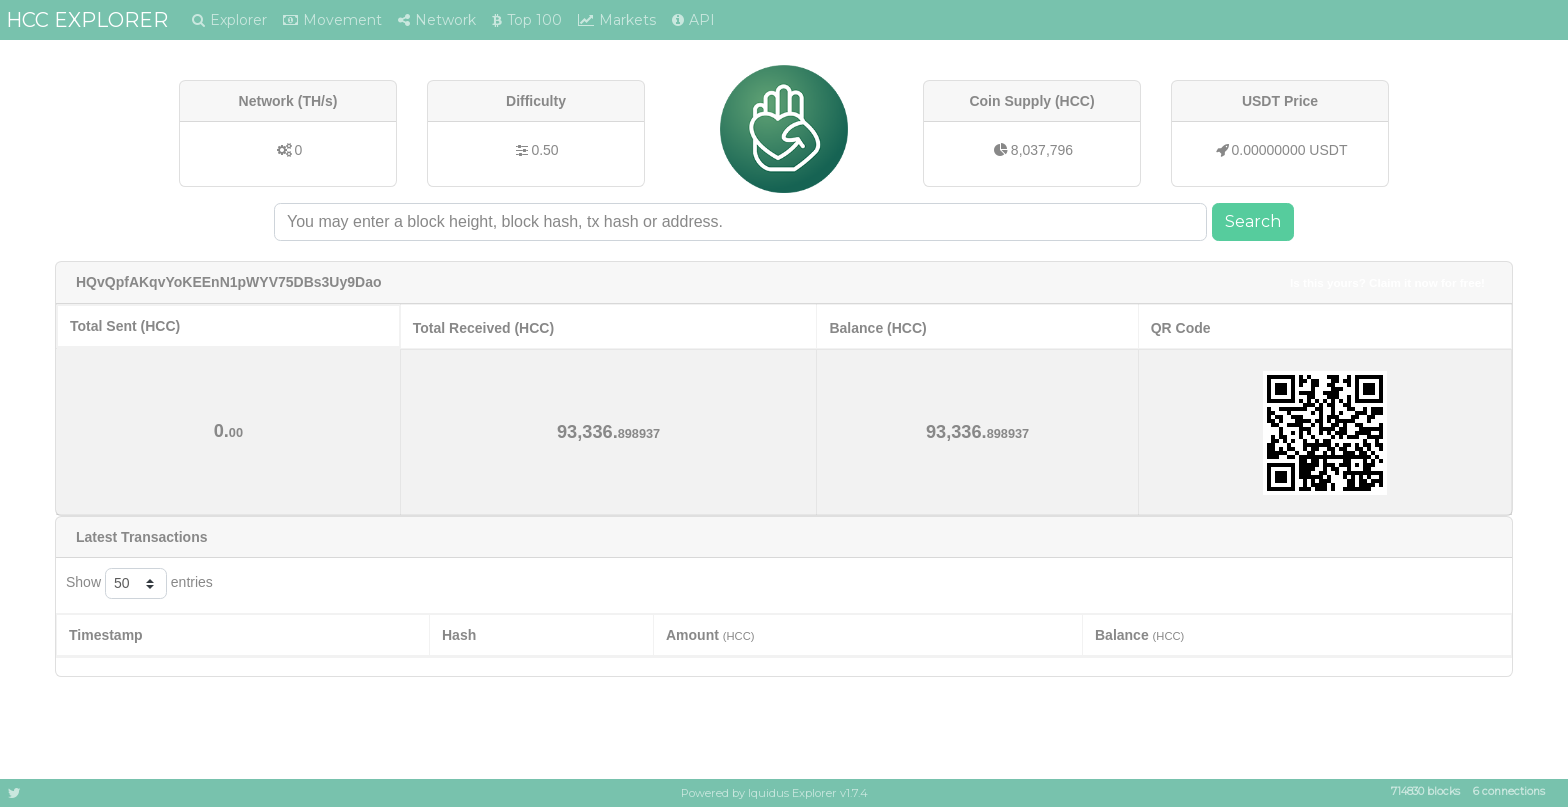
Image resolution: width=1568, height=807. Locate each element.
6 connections (1509, 792)
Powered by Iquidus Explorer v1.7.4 (774, 793)
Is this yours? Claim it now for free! (1387, 282)
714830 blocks (1425, 792)
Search (1253, 221)
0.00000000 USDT (1290, 150)
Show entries (139, 583)
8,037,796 (1042, 150)
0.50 (544, 150)
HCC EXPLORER (87, 20)
